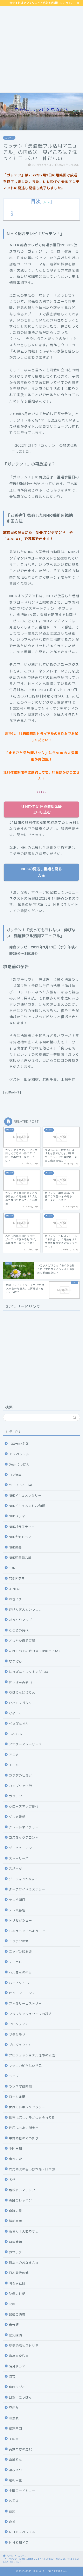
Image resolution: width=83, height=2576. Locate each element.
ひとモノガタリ (20, 1703)
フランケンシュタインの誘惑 (30, 2014)
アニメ (14, 1755)
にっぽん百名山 (20, 1682)
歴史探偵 (15, 2335)
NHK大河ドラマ (20, 1537)
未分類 (14, 2325)
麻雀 (12, 2522)
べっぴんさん (19, 1723)
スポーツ (15, 1868)
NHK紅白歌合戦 (20, 1557)
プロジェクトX (20, 2045)
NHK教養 (15, 1547)
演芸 (12, 2376)
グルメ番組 (17, 1817)
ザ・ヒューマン (20, 1848)
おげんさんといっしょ (25, 1609)
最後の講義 (17, 2314)
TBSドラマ (17, 1578)
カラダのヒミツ (20, 1775)
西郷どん (15, 2459)
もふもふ (15, 1734)
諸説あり (15, 2470)
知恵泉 (14, 2418)
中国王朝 (15, 2148)
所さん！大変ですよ (24, 2231)
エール (14, 1765)
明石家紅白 (17, 2283)
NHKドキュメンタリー (25, 1495)
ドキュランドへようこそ (27, 1931)
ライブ (14, 2076)
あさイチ (15, 1599)
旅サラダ (15, 2252)
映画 (12, 2304)
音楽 (12, 2511)
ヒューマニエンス (22, 1993)
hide (47, 202)
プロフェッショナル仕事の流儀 (32, 2055)
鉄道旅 (14, 2501)
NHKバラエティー (22, 1527)
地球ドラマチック (22, 2190)
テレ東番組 (17, 1910)
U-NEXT (15, 1589)
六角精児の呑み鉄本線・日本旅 (32, 2169)
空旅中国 (15, 2428)
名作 (12, 2180)
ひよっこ (15, 1713)
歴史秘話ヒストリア (24, 2345)
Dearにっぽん (19, 1464)
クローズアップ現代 (24, 1806)
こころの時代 (19, 1630)
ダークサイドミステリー (27, 1889)
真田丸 (14, 2408)
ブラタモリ (17, 2034)
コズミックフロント (24, 1837)
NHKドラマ (17, 1516)
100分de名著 (19, 1444)
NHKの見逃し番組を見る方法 (41, 872)
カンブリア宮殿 (20, 1786)
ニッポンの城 (19, 1941)
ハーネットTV (19, 1983)
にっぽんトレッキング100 (28, 1672)
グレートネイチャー (24, 1827)
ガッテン (9, 137)
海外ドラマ (17, 2366)
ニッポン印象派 (20, 1951)
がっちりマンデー (22, 1620)
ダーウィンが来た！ (24, 1879)
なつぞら (15, 1661)
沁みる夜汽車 (19, 2356)
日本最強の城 (19, 2273)
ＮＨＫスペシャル (22, 2532)
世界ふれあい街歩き (24, 2128)
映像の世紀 (17, 2294)
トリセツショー (20, 1920)
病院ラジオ (17, 2387)
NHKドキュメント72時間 (27, 1506)
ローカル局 (17, 2097)
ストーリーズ (19, 1858)
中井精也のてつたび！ (25, 2138)
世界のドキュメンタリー (27, 2107)
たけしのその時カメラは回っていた (35, 1651)
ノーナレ (15, 1962)
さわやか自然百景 (22, 1640)
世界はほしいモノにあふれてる (32, 2117)
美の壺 (14, 2439)
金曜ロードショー (22, 2491)
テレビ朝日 (17, 1900)
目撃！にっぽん (20, 2397)
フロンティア (19, 2024)
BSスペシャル (19, 1454)
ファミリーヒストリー (25, 2003)
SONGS (14, 1568)
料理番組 (15, 2242)
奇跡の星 (15, 2211)
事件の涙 (15, 2159)
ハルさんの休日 (20, 1972)
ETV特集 (15, 1475)
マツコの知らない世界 (25, 2066)
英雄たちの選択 (20, 2449)
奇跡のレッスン (20, 2200)
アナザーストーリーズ (25, 1744)
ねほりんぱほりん (22, 1692)
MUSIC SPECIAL (21, 1485)
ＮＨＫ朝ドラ (19, 2542)
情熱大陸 (15, 2221)
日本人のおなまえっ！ (25, 2262)
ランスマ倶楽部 (20, 2086)
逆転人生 (15, 2480)
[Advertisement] (41, 49)
